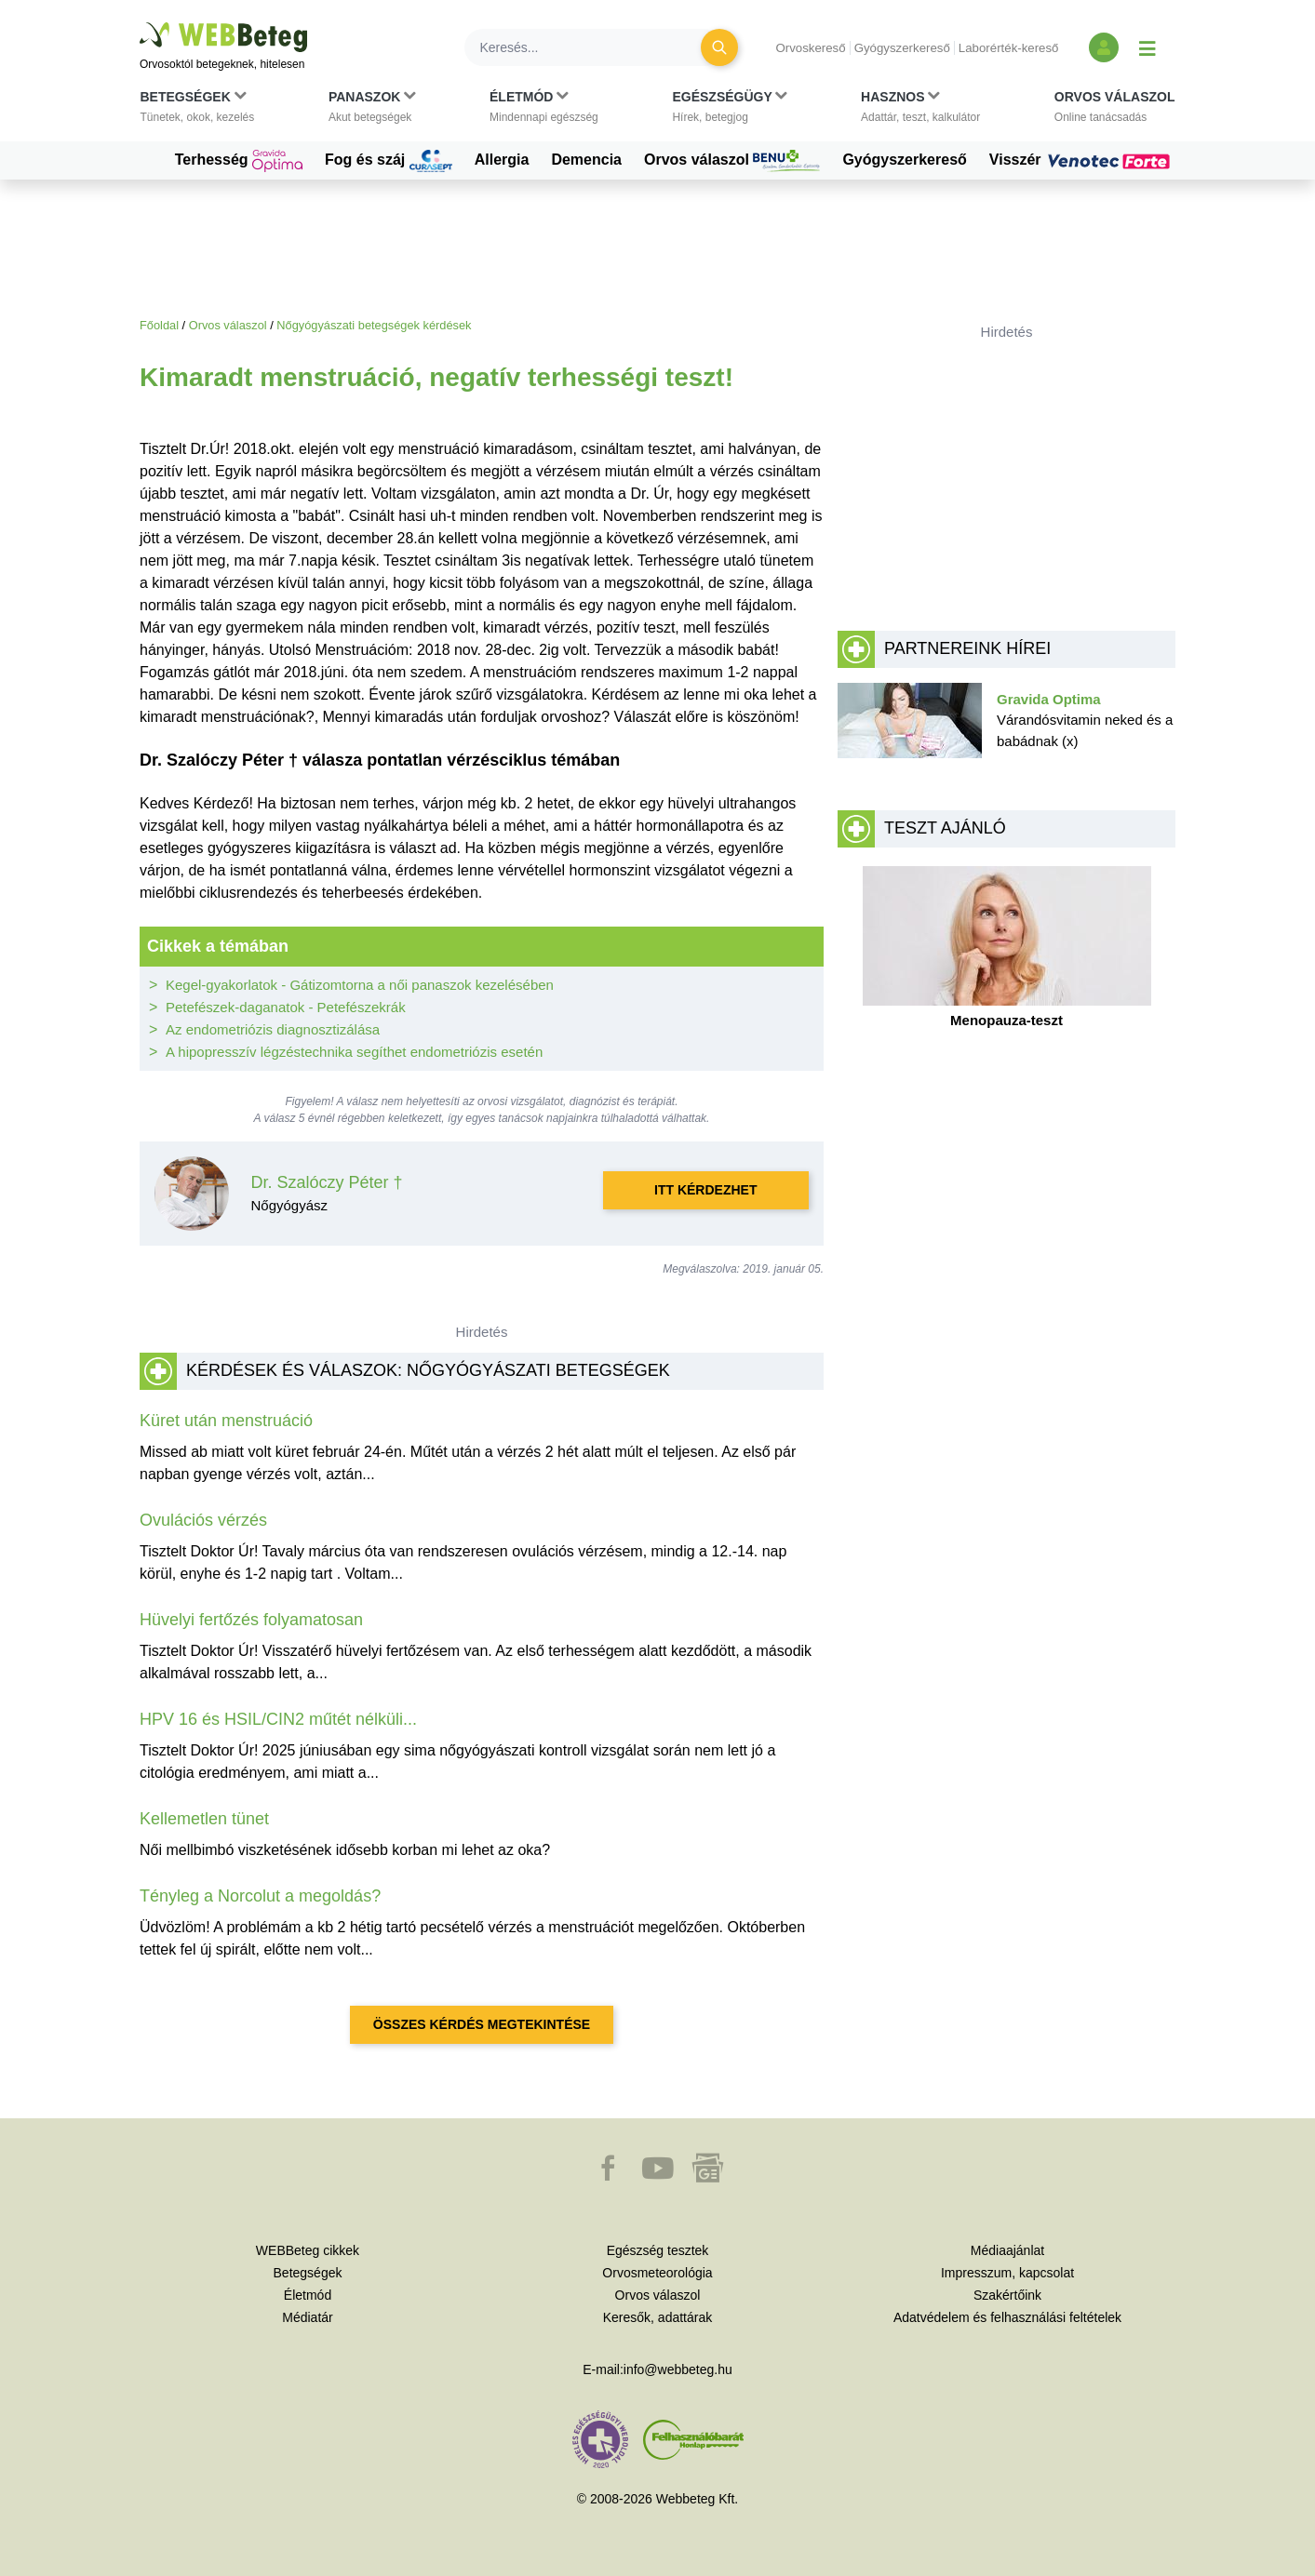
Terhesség (238, 161)
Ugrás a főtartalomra (140, 22)
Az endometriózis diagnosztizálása (273, 1029)
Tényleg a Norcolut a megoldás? (260, 1896)
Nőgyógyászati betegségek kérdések (373, 325)
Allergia (502, 159)
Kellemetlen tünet (204, 1818)
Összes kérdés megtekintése (481, 2024)
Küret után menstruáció (226, 1420)
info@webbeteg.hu (678, 2369)
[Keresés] (593, 47)
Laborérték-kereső (1009, 48)
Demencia (586, 159)
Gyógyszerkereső (902, 48)
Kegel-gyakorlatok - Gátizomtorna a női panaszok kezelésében (360, 985)
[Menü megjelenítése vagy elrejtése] (1147, 47)
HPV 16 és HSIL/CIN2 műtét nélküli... (278, 1719)
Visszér (1082, 160)
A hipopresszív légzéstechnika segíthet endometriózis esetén (354, 1052)
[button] (198, 110)
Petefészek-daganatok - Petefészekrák (286, 1007)
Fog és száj (388, 161)
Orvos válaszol (732, 161)
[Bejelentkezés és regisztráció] (1104, 47)
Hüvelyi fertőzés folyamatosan (251, 1619)
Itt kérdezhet (705, 1189)
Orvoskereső (810, 48)
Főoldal (159, 325)
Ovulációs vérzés (203, 1520)
